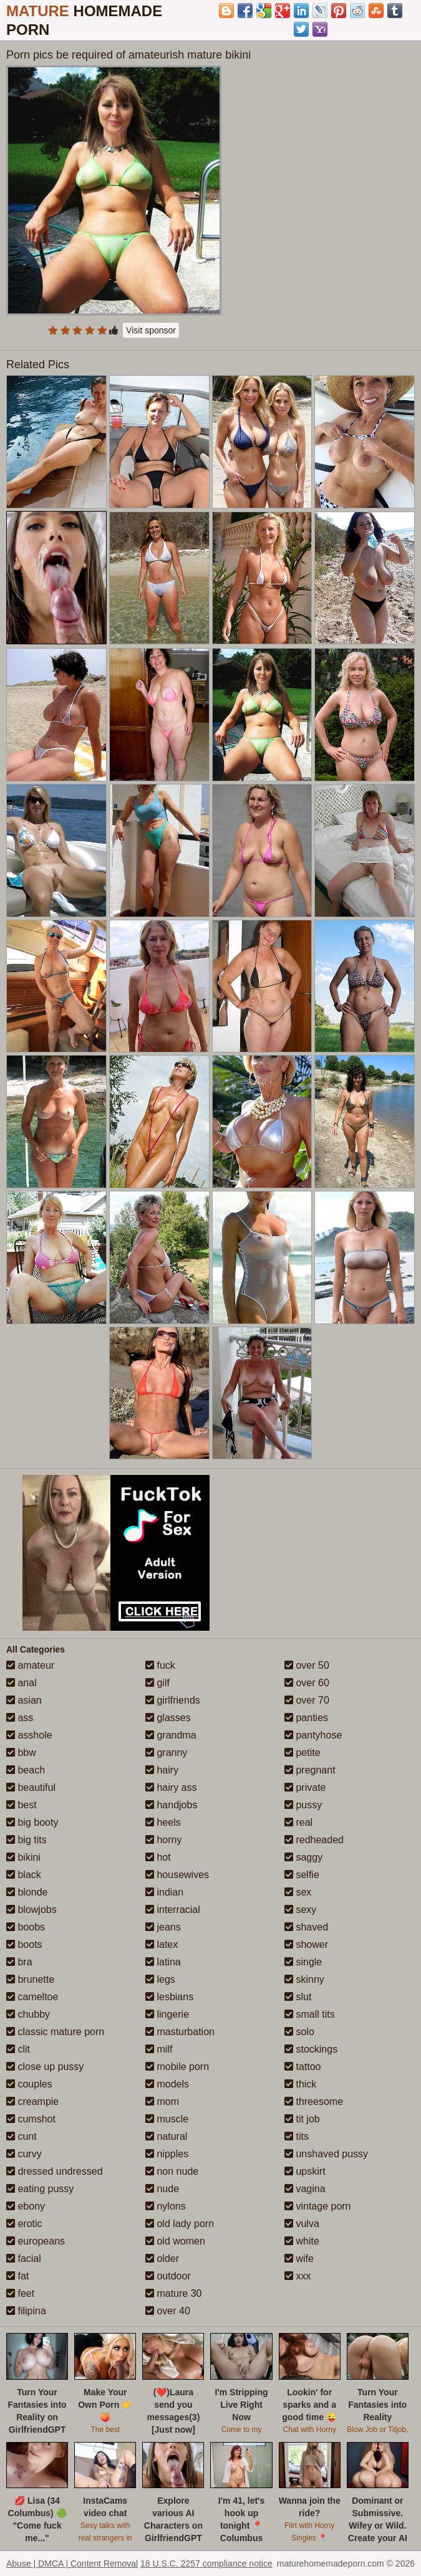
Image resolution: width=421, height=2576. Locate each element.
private (305, 1787)
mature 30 (173, 2293)
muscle (166, 2119)
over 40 (167, 2311)
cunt (21, 2136)
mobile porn (177, 2066)
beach (25, 1770)
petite (302, 1752)
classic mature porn (55, 2031)
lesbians (169, 1997)
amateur (30, 1665)
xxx (297, 2276)
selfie (301, 1874)
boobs (25, 1927)
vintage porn (317, 2206)
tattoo (302, 2066)
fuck (160, 1665)
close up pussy (45, 2066)
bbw (21, 1752)
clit (18, 2049)
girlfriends (172, 1700)
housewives (177, 1874)
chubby (28, 2014)
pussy (303, 1805)
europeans (35, 2241)
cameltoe (32, 1997)
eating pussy (40, 2188)
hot (158, 1857)
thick (300, 2084)
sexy (300, 1909)
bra (19, 1962)
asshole (29, 1735)
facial (23, 2258)
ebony (25, 2206)
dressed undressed (54, 2171)
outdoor (168, 2276)
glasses (168, 1717)
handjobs (171, 1805)
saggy (303, 1857)
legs (160, 1979)
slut (297, 1997)
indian (164, 1892)
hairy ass (170, 1787)
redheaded (314, 1839)
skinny (304, 1979)
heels (163, 1822)
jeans (163, 1927)
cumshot (31, 2119)
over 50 (306, 1665)
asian (24, 1700)
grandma (170, 1735)
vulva (301, 2223)
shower (306, 1944)
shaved (306, 1927)
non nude (171, 2171)
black (23, 1874)
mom (162, 2101)
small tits (309, 2014)
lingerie (167, 2014)
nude (162, 2188)
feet (20, 2293)
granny (166, 1752)
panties (306, 1717)
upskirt (305, 2171)
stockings (310, 2049)
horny (163, 1839)
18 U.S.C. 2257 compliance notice (206, 2564)
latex (161, 1944)
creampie (32, 2101)
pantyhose (313, 1735)
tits (296, 2136)
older (162, 2258)
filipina (26, 2311)
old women (175, 2241)
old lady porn (179, 2223)
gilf (157, 1682)
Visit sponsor (151, 330)
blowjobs (31, 1909)
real (298, 1822)
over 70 (306, 1700)
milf (158, 2049)
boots (24, 1944)
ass (19, 1717)
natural (166, 2136)
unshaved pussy (326, 2154)
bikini (23, 1857)
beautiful (31, 1787)
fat (17, 2276)
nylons (165, 2206)
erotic (24, 2223)
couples (29, 2084)
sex (297, 1892)
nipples (166, 2154)
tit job (302, 2119)
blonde (27, 1892)
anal (21, 1682)
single (303, 1962)
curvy (24, 2154)
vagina (305, 2188)
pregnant (310, 1770)
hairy (161, 1770)
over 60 (306, 1682)
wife (299, 2258)
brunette (30, 1979)
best (21, 1805)
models (167, 2084)
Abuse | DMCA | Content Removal (72, 2564)
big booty (32, 1822)
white (301, 2241)
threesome (313, 2101)
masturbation (180, 2031)
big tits (26, 1839)
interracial (172, 1909)
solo (299, 2031)
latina (163, 1962)
